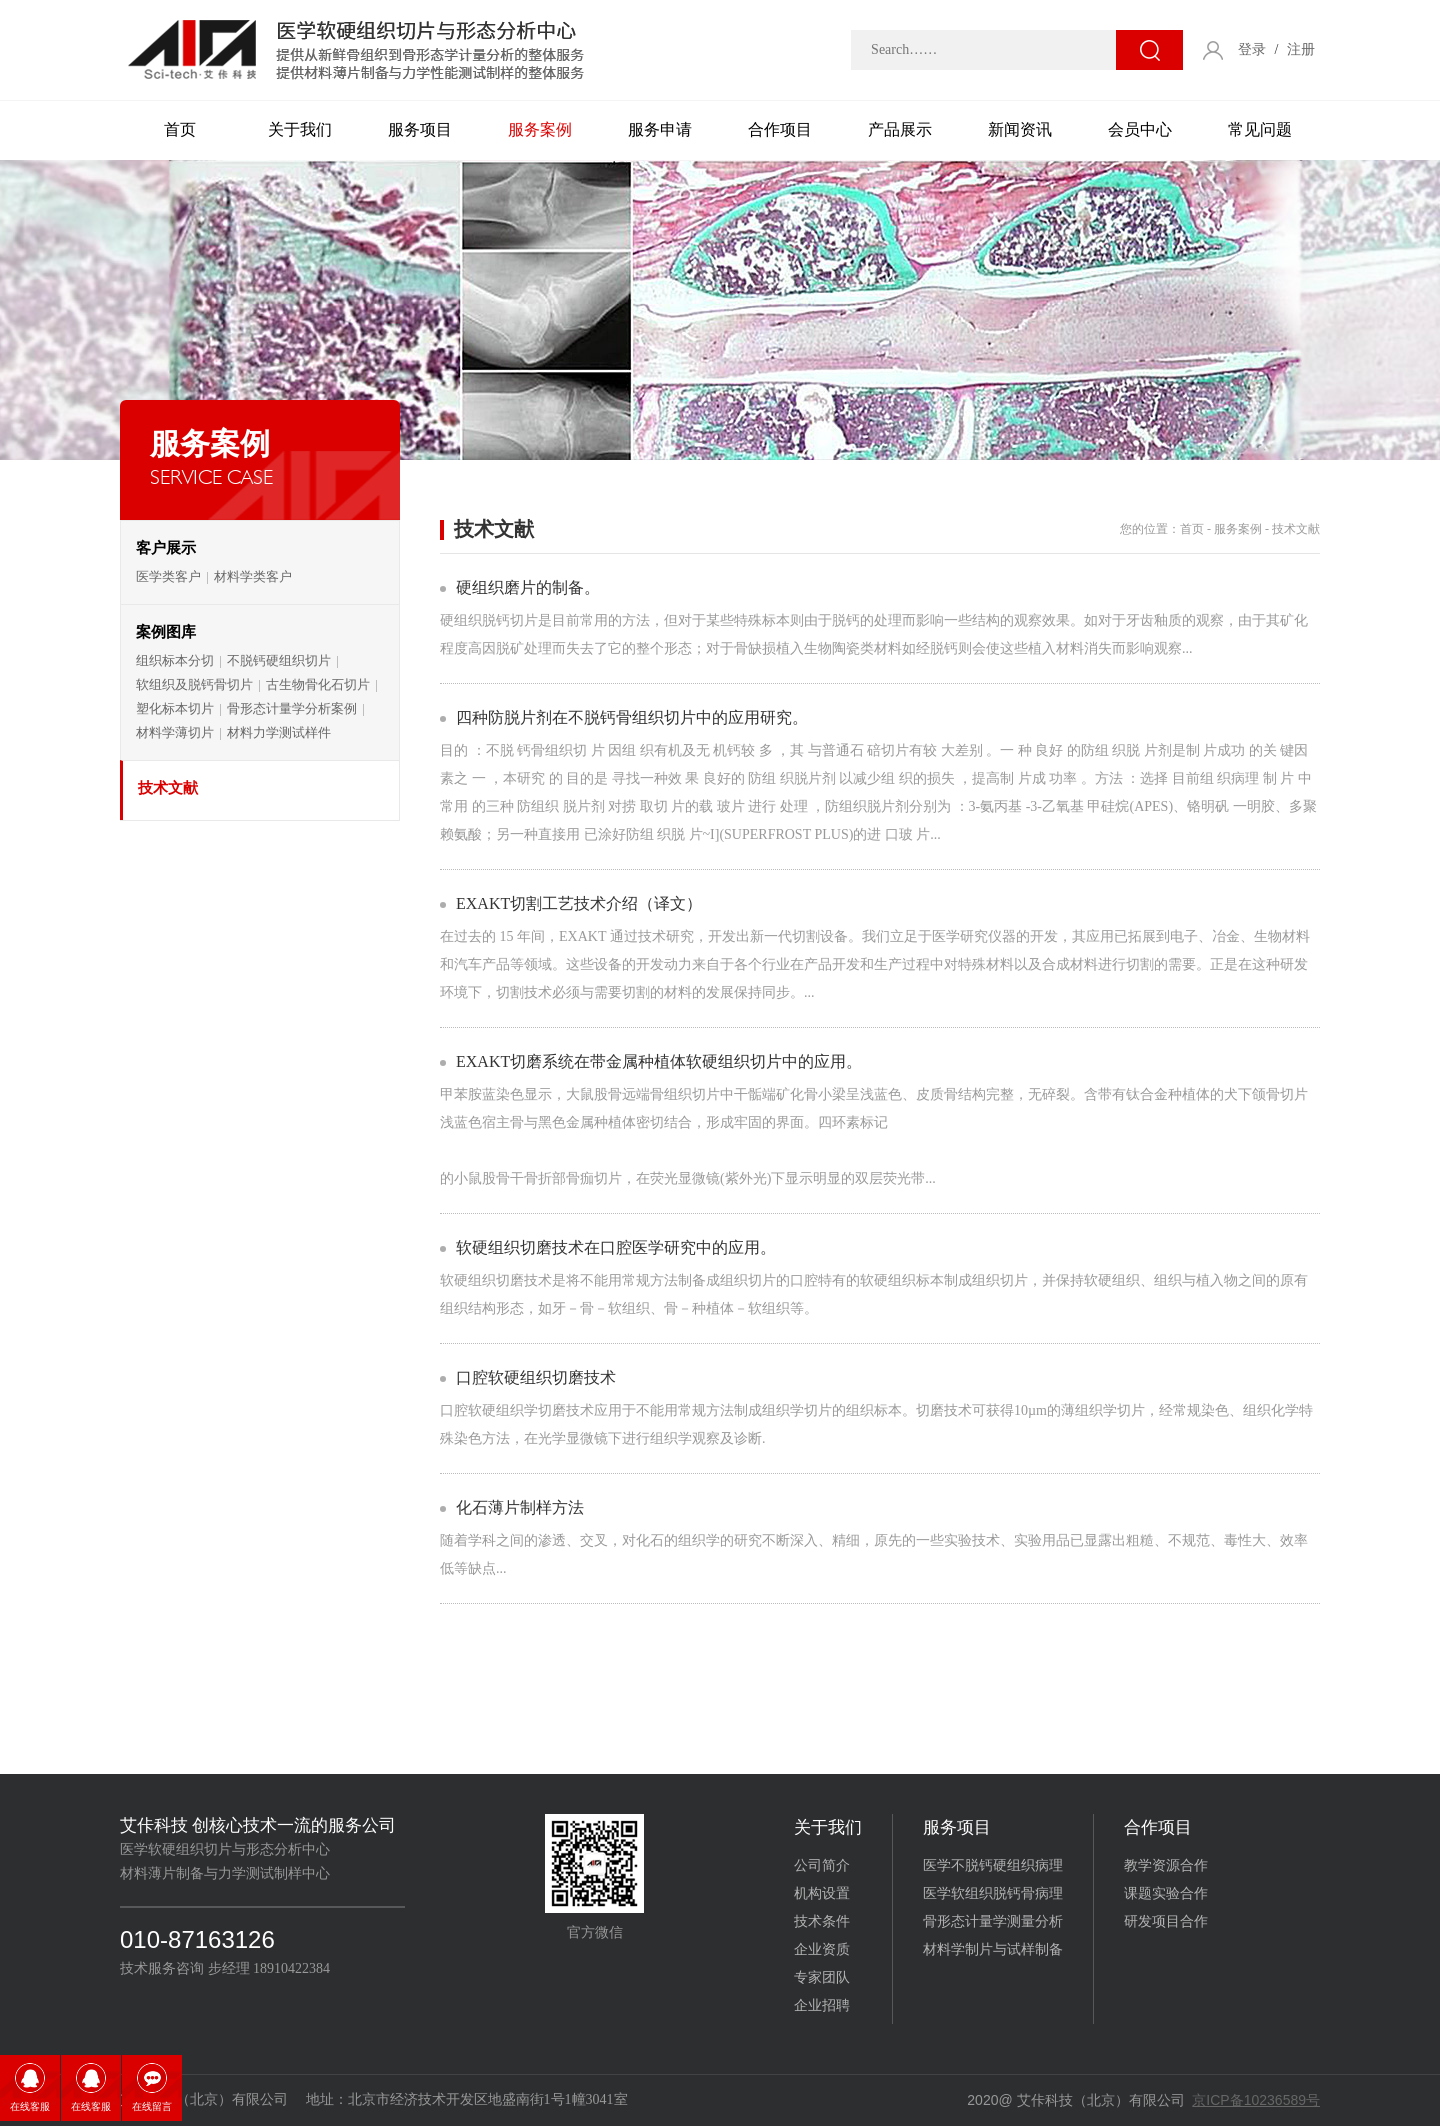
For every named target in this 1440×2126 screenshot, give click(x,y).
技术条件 (822, 1921)
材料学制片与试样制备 (993, 1949)
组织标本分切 (175, 660)
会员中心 (1140, 129)
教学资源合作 (1166, 1865)
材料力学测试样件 (279, 732)
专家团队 (822, 1977)
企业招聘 (822, 2005)
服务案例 (540, 129)
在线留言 (152, 2106)
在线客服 (30, 2106)
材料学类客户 (253, 576)
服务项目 (420, 129)
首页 (180, 129)
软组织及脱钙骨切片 (194, 684)
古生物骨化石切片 (318, 684)
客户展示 (166, 548)
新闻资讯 (1020, 129)
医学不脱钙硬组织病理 (993, 1865)
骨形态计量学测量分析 (993, 1921)
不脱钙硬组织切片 (279, 660)
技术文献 (168, 788)
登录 (1252, 49)
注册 (1301, 49)
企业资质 (822, 1949)
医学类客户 (168, 576)
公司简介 (822, 1865)
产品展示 (900, 129)
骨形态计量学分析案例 (292, 708)
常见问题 (1260, 129)
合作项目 (780, 129)
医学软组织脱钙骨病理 (993, 1893)
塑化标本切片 (175, 708)
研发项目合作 (1166, 1921)
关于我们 (300, 129)
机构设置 (822, 1893)
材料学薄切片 (175, 732)
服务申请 (660, 129)
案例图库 (166, 632)
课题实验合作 (1166, 1893)
